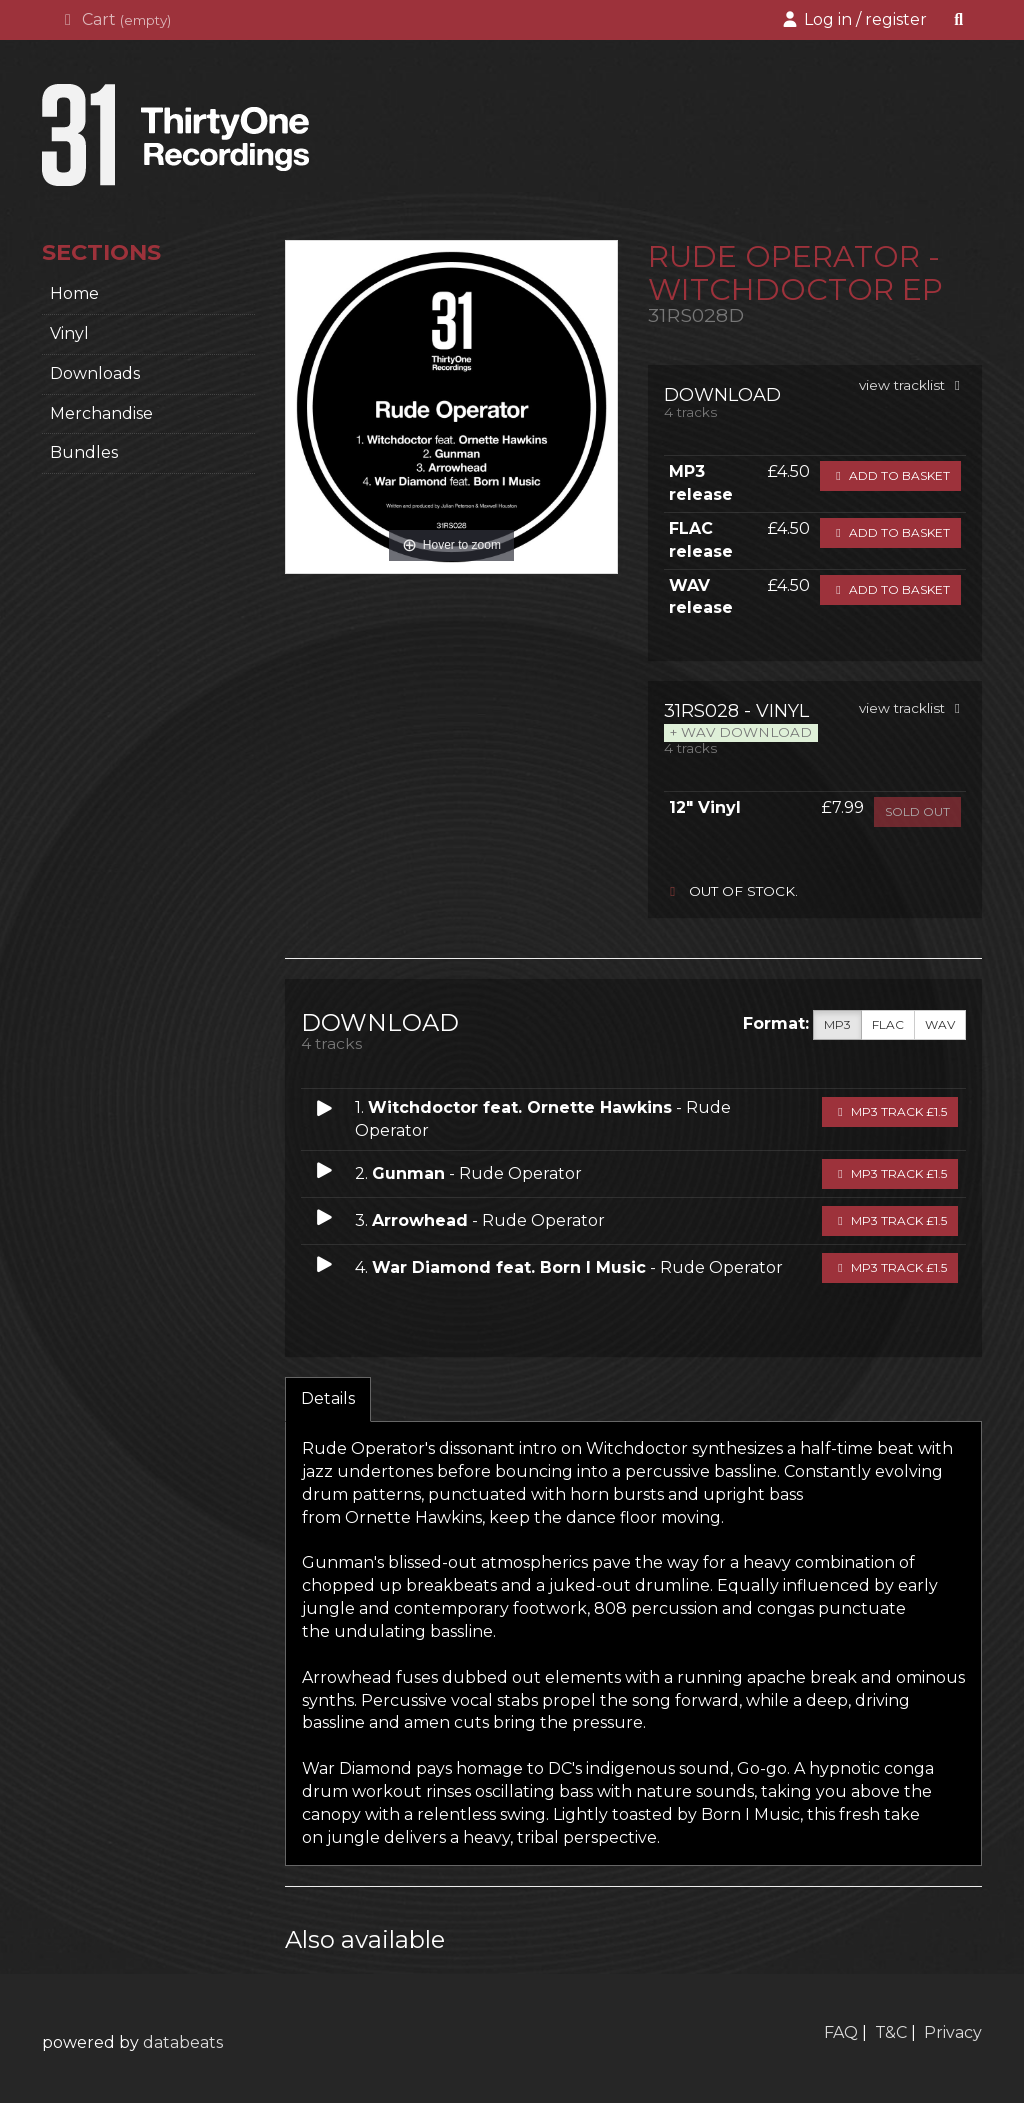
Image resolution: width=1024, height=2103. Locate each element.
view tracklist (912, 385)
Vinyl (69, 333)
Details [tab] (328, 1398)
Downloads (95, 373)
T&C (891, 2032)
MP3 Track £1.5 (890, 1111)
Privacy (953, 2032)
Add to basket (890, 475)
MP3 (837, 1025)
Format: (776, 1023)
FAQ (841, 2032)
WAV (940, 1025)
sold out (917, 811)
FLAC (888, 1025)
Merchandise (101, 413)
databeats (183, 2042)
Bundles (84, 452)
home (74, 293)
